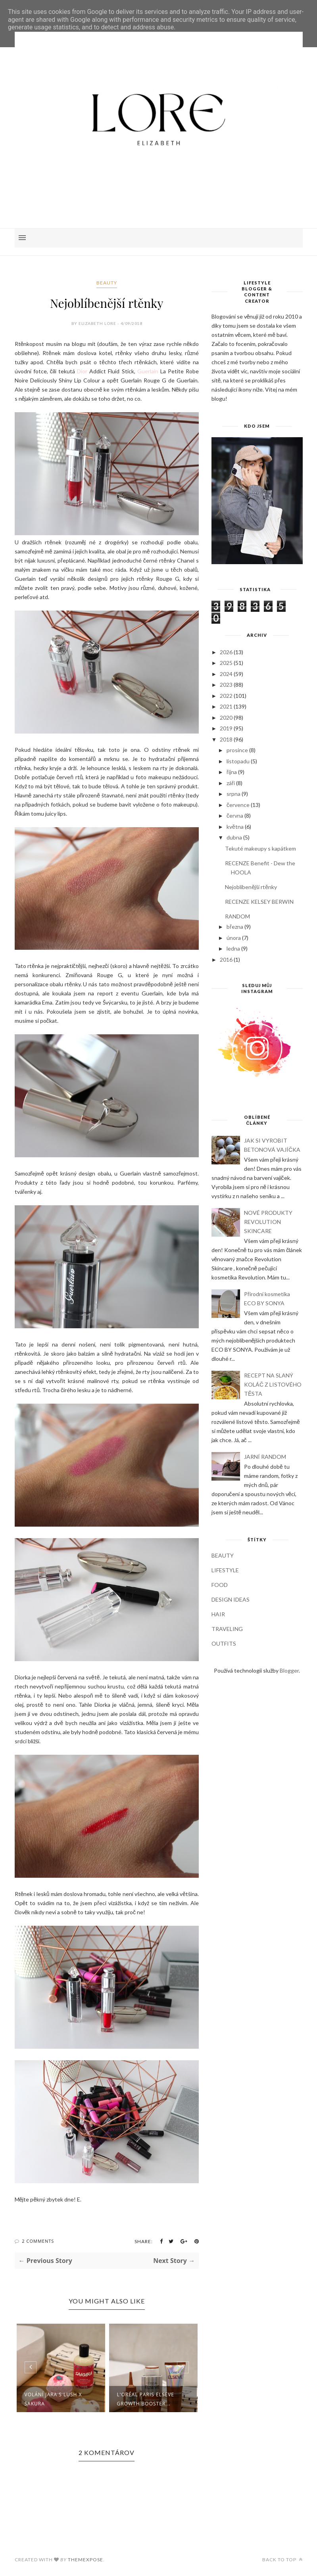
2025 (226, 662)
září (231, 783)
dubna (234, 837)
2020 (226, 717)
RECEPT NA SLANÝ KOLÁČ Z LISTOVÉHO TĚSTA (273, 1384)
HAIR (218, 1614)
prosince (237, 750)
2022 (226, 695)
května (235, 826)
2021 (226, 706)
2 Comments (38, 2241)
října (232, 771)
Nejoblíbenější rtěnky (251, 887)
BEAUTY (106, 283)
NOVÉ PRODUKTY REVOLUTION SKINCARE (268, 1221)
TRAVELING (227, 1628)
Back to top (282, 2560)
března (235, 926)
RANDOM (237, 916)
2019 (226, 728)
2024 (226, 673)
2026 (226, 652)
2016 (226, 959)
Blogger (289, 1670)
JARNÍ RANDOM (265, 1456)
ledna (233, 948)
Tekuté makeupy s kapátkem (260, 848)
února (234, 937)
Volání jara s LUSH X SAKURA (53, 2399)
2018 (226, 739)
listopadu (238, 761)
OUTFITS (223, 1643)
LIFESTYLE (225, 1570)
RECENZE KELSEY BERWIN (259, 901)
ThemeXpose (85, 2560)
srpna (233, 793)
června (235, 815)
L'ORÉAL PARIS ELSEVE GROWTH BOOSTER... (146, 2399)
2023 (226, 684)
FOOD (219, 1584)
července (238, 804)
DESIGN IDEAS (230, 1599)
